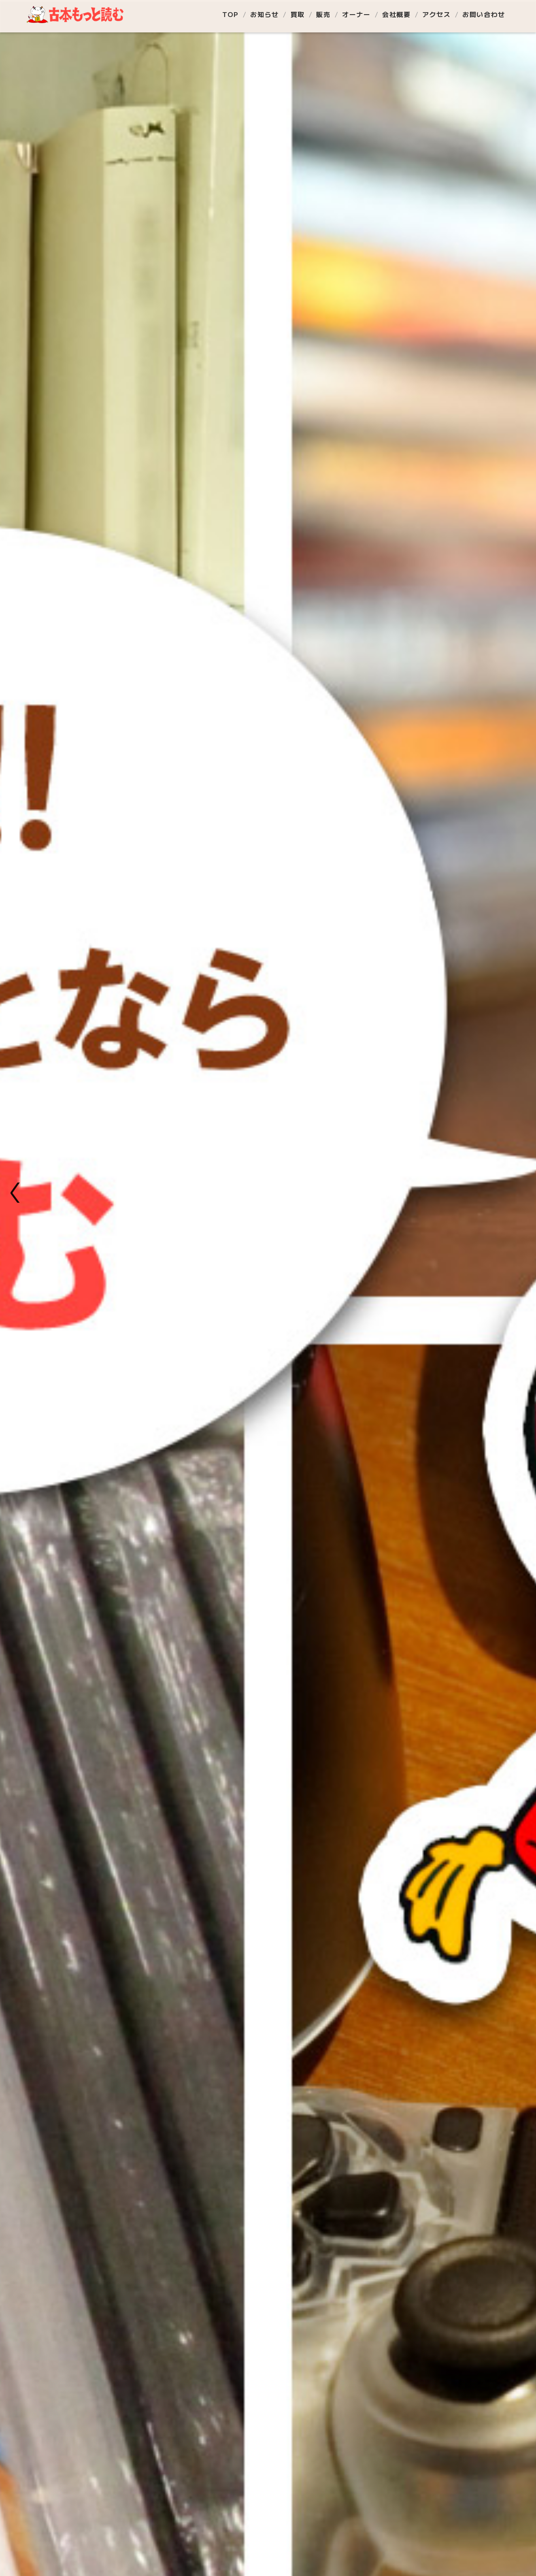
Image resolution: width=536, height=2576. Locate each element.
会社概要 (396, 14)
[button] (17, 1193)
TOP (230, 14)
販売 (323, 14)
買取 (298, 14)
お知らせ (264, 14)
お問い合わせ (483, 14)
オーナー (356, 14)
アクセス (436, 14)
